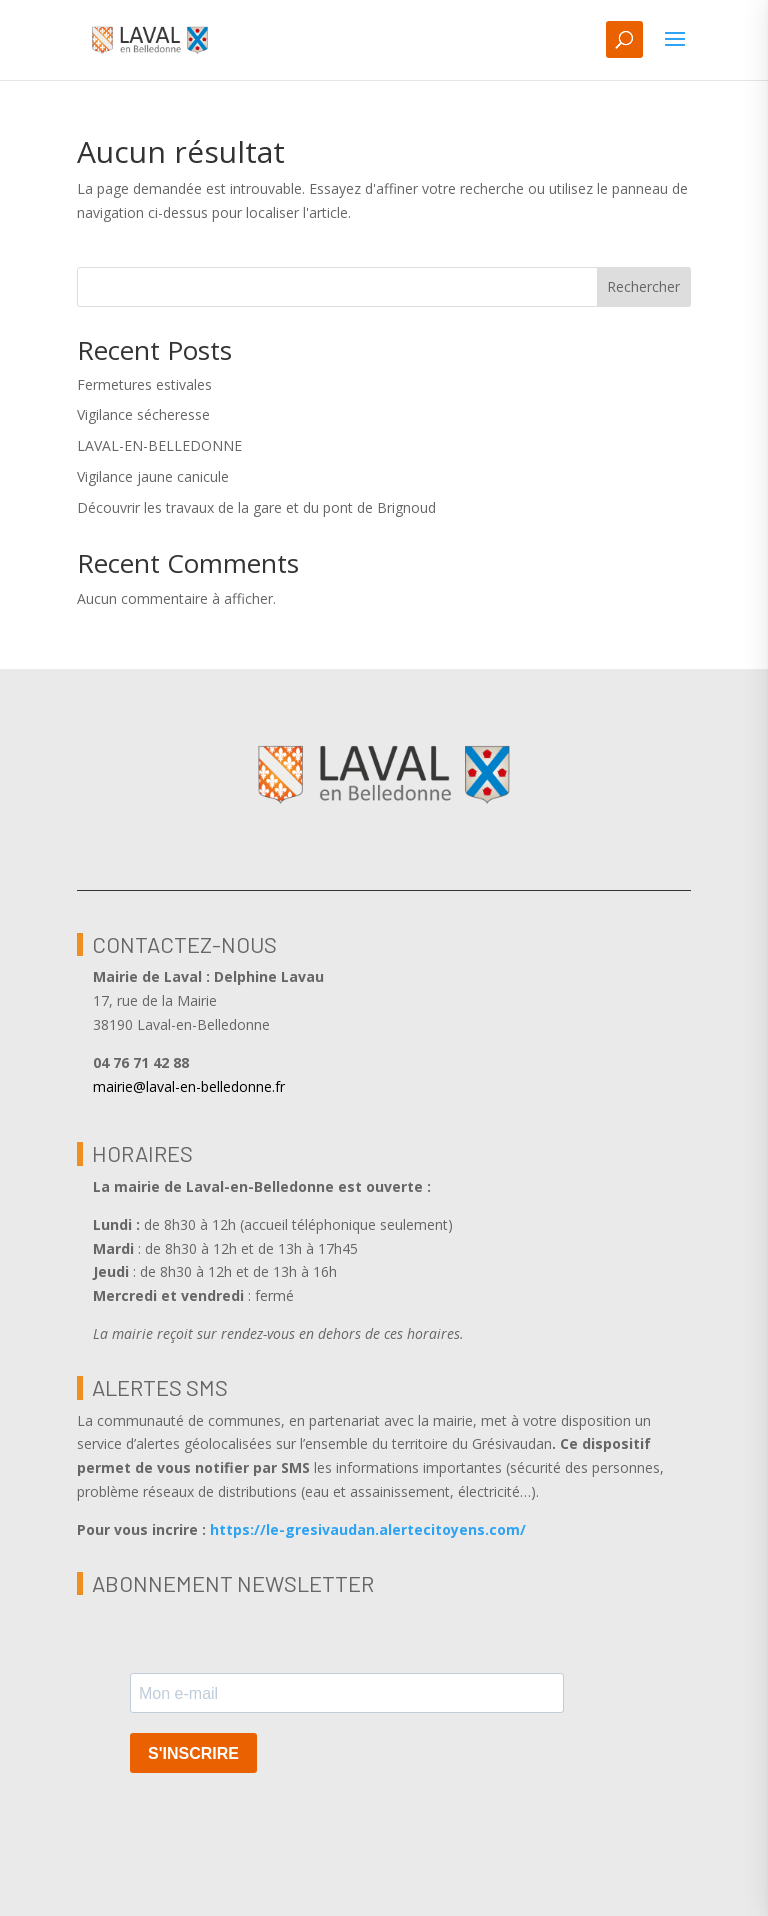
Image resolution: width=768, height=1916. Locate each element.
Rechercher (643, 286)
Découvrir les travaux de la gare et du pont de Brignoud (256, 507)
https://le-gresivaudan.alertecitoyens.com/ (368, 1529)
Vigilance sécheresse (143, 414)
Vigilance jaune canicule (153, 476)
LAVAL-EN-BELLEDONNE (159, 445)
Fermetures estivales (144, 384)
